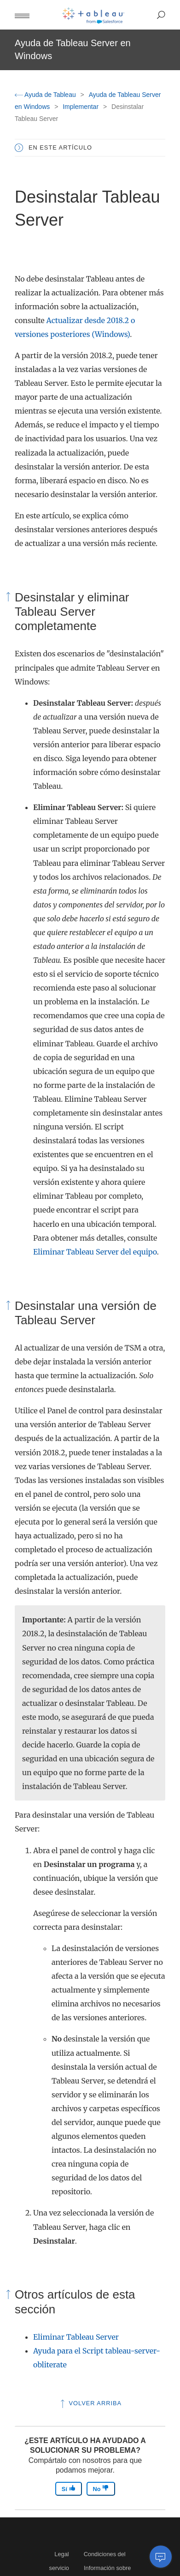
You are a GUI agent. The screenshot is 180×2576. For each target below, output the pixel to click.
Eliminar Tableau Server (76, 2337)
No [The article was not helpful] (101, 2488)
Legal (61, 2554)
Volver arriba (90, 2403)
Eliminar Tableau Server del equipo (95, 1251)
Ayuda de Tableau (46, 94)
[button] (22, 14)
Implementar (81, 106)
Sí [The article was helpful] (68, 2488)
